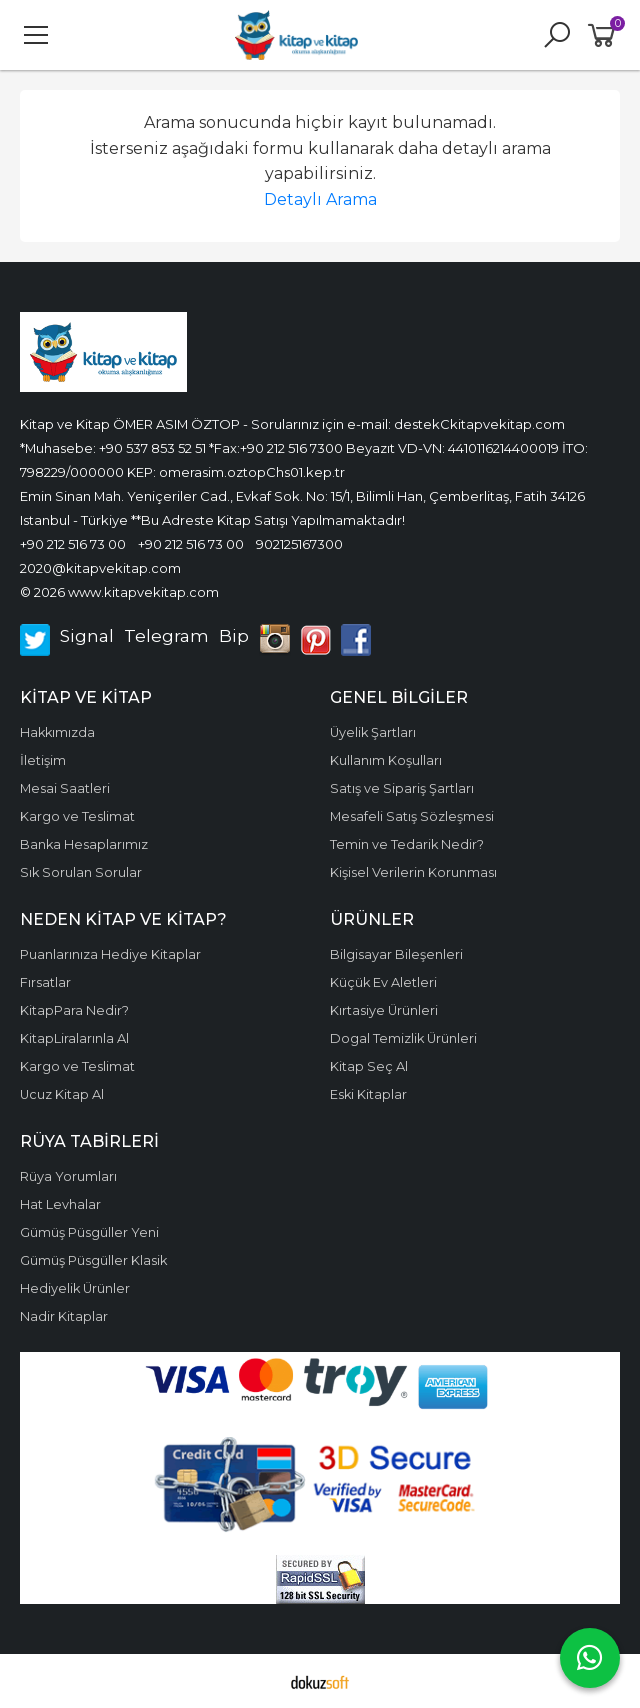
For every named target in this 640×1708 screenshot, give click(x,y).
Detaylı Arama (320, 199)
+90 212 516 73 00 (73, 544)
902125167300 (299, 544)
